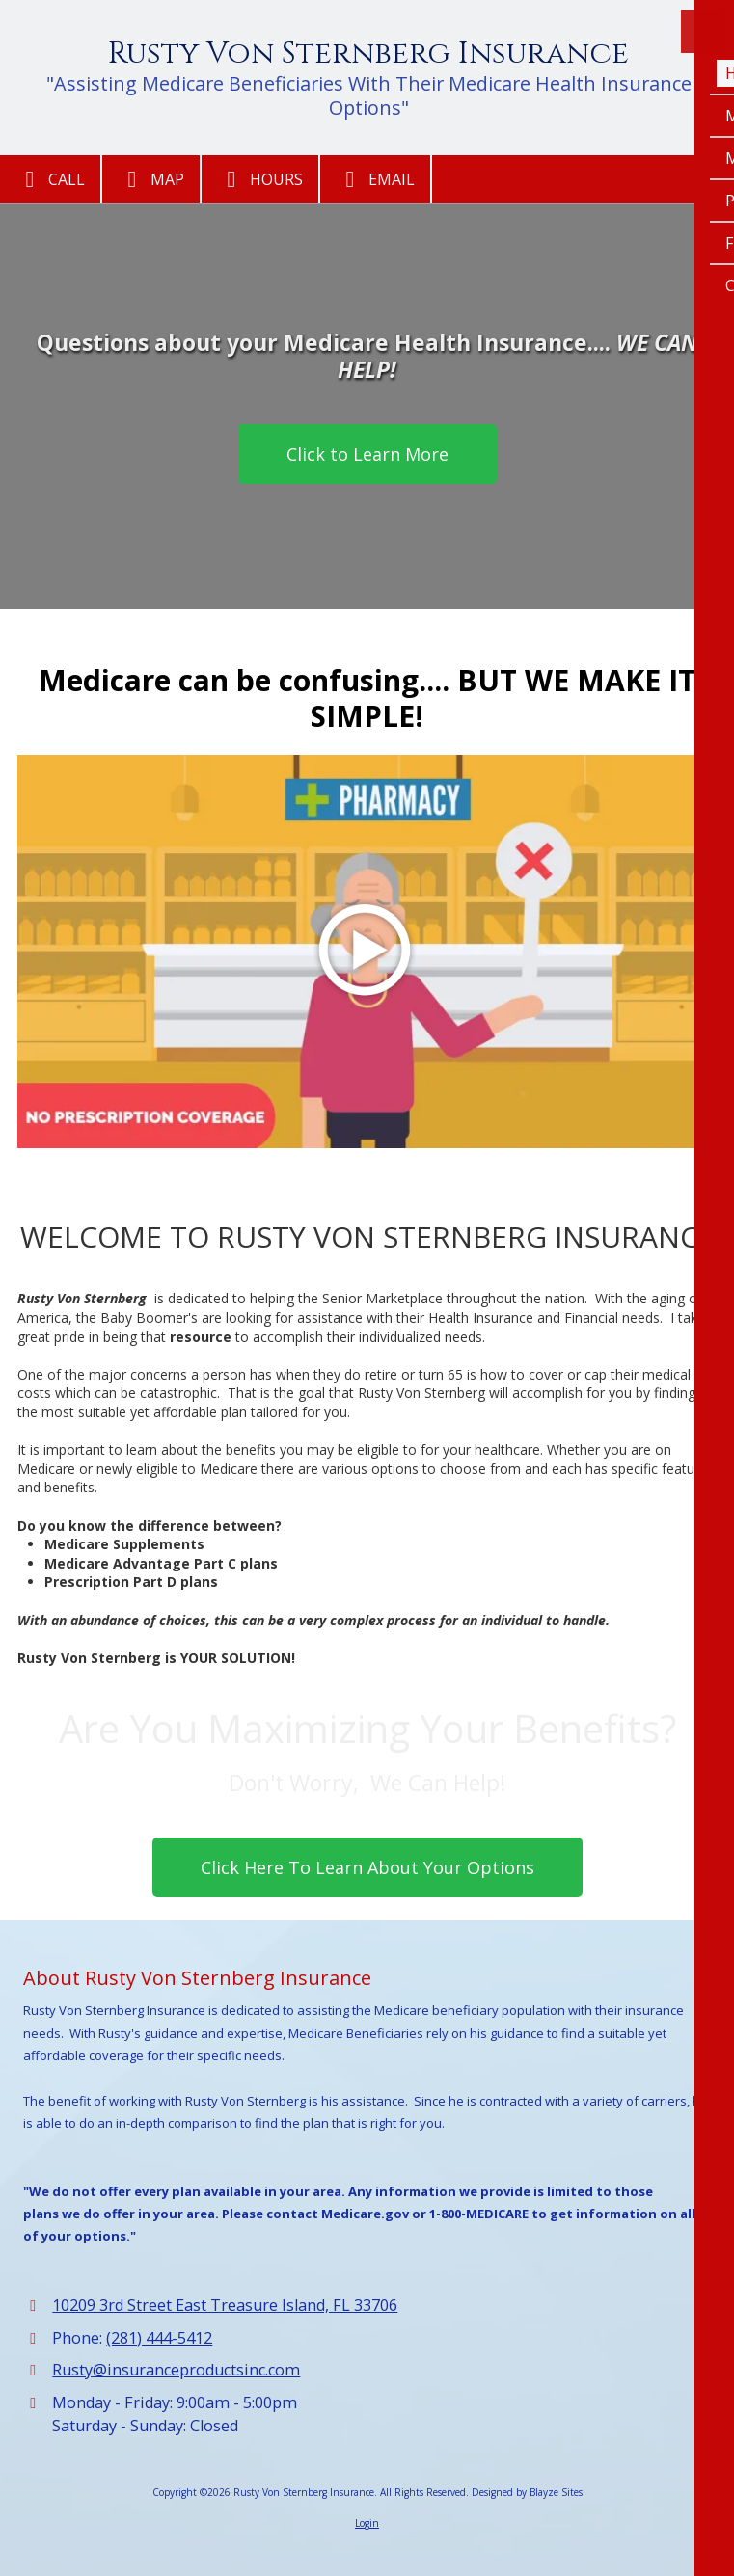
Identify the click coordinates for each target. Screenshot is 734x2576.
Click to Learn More (367, 454)
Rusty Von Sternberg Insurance (368, 54)
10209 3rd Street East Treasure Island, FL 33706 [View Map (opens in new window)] (224, 2305)
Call (50, 179)
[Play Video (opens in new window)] (367, 951)
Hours (260, 179)
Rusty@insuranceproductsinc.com (176, 2369)
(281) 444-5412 (159, 2337)
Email (375, 179)
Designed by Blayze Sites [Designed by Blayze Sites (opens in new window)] (527, 2492)
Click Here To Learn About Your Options (367, 1867)
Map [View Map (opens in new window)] (151, 179)
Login (367, 2523)
